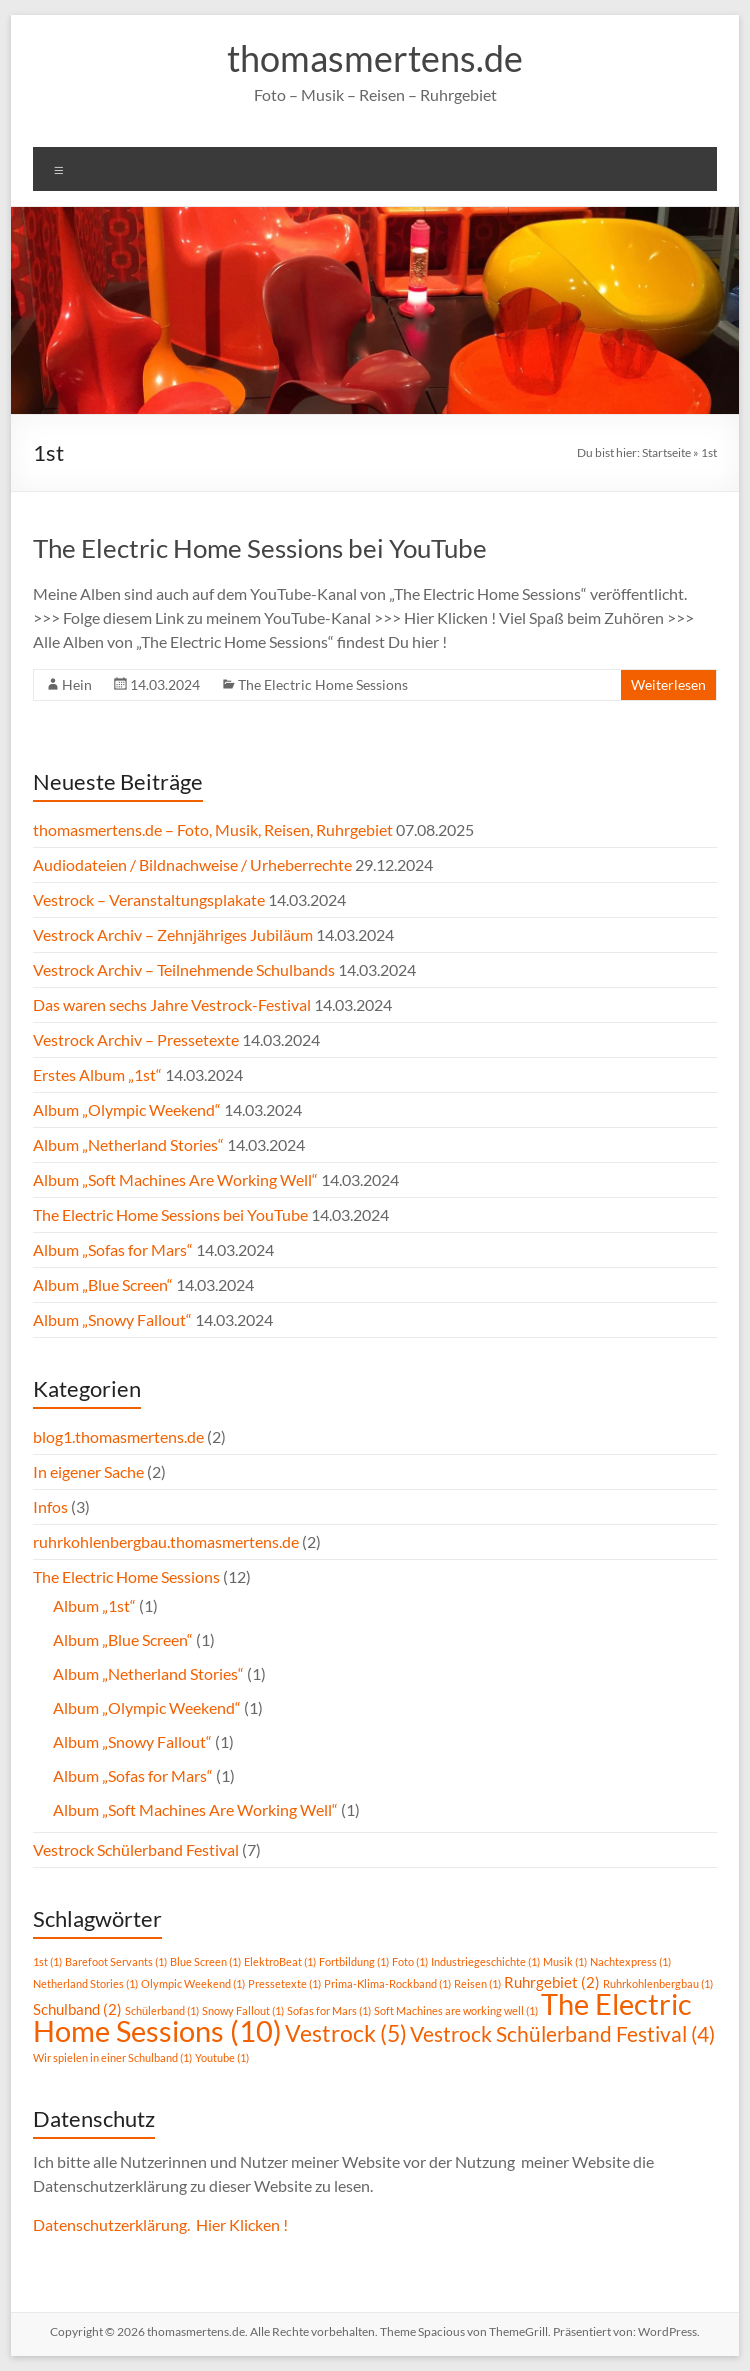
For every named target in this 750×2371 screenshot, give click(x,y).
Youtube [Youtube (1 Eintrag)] (222, 2057)
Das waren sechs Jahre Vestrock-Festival (172, 1004)
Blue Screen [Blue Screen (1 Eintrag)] (205, 1961)
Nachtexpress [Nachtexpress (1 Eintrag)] (630, 1961)
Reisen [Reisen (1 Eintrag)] (477, 1983)
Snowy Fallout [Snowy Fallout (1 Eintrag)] (243, 2010)
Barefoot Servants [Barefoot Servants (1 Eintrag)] (116, 1961)
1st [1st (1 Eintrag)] (47, 1961)
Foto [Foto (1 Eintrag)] (410, 1961)
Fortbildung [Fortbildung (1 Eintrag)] (354, 1961)
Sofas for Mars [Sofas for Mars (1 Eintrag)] (329, 2010)
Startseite (666, 452)
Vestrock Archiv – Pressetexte (136, 1039)
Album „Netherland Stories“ (128, 1144)
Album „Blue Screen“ (103, 1284)
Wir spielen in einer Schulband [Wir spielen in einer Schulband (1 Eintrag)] (112, 2057)
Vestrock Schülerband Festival (136, 1849)
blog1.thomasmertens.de (118, 1436)
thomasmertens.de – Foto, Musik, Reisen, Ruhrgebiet (213, 829)
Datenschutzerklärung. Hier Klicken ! (160, 2224)
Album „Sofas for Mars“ (113, 1249)
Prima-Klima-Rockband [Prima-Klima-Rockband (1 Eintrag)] (387, 1983)
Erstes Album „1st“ (97, 1074)
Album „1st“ (94, 1605)
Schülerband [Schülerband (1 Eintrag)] (162, 2010)
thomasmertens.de (375, 58)
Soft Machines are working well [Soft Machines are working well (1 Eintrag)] (456, 2010)
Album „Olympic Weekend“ (127, 1109)
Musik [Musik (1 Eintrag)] (565, 1961)
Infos (50, 1506)
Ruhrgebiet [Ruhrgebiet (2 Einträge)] (552, 1982)
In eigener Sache (88, 1471)
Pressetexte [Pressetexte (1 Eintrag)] (284, 1983)
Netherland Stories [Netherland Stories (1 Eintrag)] (85, 1983)
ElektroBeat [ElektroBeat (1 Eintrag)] (280, 1961)
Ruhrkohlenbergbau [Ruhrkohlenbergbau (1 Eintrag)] (658, 1983)
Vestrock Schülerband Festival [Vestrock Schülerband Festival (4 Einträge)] (562, 2034)
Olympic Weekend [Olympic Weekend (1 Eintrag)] (193, 1983)
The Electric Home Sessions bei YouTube (260, 548)
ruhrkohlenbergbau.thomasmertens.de (166, 1541)
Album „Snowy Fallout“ (112, 1319)
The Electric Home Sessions (323, 684)
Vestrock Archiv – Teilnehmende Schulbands (184, 969)
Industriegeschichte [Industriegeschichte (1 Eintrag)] (485, 1961)
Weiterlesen (668, 684)
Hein (77, 684)
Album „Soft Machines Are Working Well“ (175, 1179)
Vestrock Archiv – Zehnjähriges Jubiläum (173, 934)
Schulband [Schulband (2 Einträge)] (77, 2009)
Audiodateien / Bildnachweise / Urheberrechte (192, 864)
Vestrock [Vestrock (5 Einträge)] (346, 2033)
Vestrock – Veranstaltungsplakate (149, 899)
